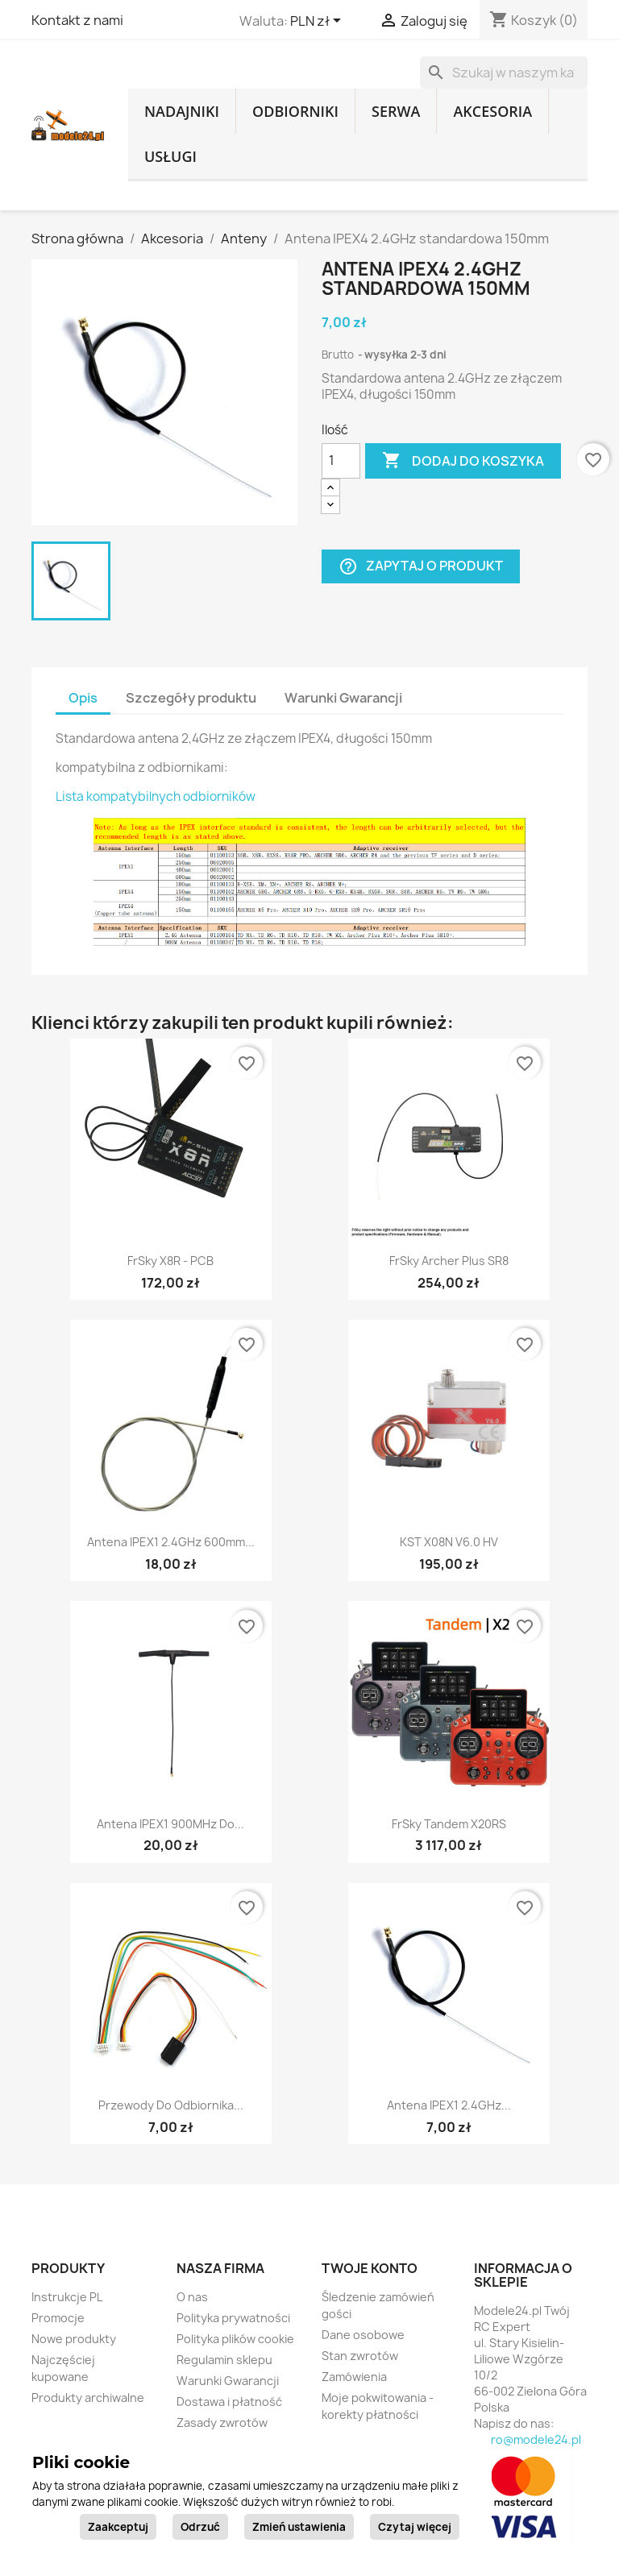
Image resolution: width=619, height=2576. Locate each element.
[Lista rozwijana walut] (318, 21)
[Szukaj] (504, 72)
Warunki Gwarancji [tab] (343, 698)
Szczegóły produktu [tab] (191, 698)
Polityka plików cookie (235, 2338)
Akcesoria (492, 111)
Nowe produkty (73, 2338)
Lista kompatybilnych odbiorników (155, 796)
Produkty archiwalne (87, 2397)
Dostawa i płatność (229, 2401)
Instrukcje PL (66, 2296)
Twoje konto (370, 2268)
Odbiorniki (295, 111)
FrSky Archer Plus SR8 (449, 1260)
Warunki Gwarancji (228, 2380)
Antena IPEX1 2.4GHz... (449, 2105)
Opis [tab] (83, 698)
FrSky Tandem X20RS (449, 1823)
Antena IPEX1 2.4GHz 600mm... (171, 1541)
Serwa (396, 111)
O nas (192, 2296)
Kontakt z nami (77, 20)
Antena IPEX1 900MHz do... (170, 1823)
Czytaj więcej (414, 2527)
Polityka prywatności (233, 2317)
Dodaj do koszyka (463, 460)
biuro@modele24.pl (527, 2439)
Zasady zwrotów (222, 2422)
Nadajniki (181, 111)
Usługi (170, 156)
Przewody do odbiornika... (170, 2105)
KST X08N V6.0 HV (449, 1541)
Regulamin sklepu (224, 2359)
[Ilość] (341, 461)
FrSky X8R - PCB (170, 1260)
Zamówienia (354, 2376)
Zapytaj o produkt (421, 566)
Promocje (58, 2317)
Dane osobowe (363, 2334)
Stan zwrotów (360, 2355)
